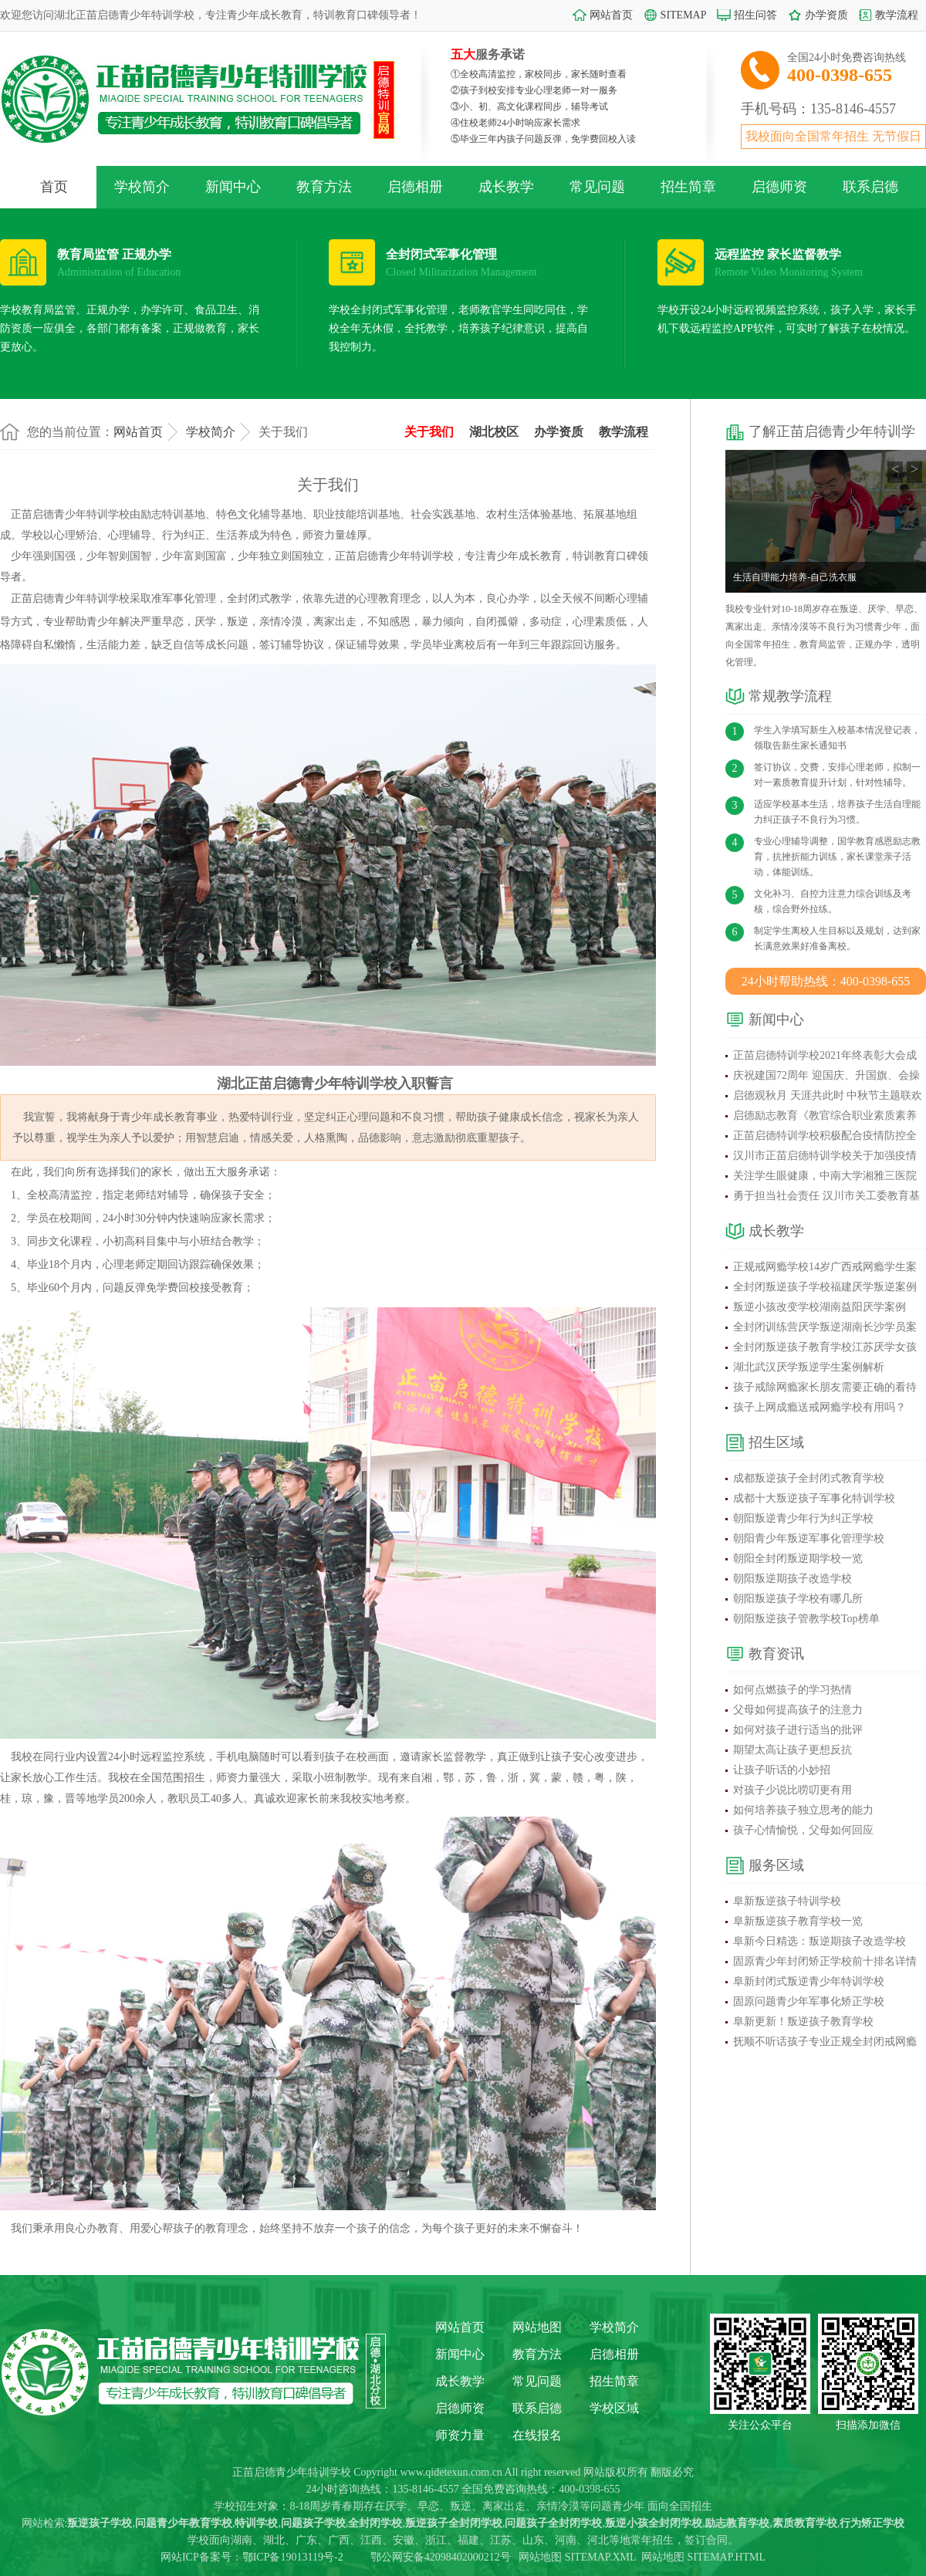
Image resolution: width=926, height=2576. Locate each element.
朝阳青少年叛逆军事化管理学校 (808, 1538)
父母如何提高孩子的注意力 (798, 1710)
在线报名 (537, 2435)
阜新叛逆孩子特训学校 (787, 1901)
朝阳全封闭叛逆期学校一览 (798, 1558)
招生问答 (755, 15)
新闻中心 (233, 186)
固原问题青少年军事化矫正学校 (808, 2001)
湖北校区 (494, 431)
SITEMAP (684, 15)
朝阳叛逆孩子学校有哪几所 (798, 1598)
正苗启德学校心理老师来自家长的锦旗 (812, 577)
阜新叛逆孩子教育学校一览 (798, 1921)
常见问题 (597, 186)
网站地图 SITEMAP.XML (577, 2557)
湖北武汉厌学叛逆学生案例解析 (808, 1367)
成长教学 (506, 186)
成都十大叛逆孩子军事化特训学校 (814, 1498)
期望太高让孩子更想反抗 (792, 1750)
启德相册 (415, 186)
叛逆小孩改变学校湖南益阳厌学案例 (819, 1307)
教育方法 (324, 186)
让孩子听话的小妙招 (781, 1770)
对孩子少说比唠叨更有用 (792, 1790)
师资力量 (460, 2435)
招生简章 (688, 186)
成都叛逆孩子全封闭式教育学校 (808, 1478)
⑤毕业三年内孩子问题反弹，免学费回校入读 (543, 139)
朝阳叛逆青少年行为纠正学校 (803, 1518)
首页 (54, 186)
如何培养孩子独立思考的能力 (803, 1810)
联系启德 (870, 186)
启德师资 (779, 186)
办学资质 (826, 15)
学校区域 (614, 2408)
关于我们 (429, 431)
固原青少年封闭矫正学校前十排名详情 (825, 1961)
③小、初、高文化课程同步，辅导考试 (529, 106)
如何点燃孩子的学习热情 (792, 1689)
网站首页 (611, 15)
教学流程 (896, 15)
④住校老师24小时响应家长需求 (515, 122)
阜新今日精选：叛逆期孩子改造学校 (819, 1941)
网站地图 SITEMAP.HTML (703, 2557)
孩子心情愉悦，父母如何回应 (803, 1830)
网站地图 (537, 2327)
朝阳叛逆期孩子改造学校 (792, 1578)
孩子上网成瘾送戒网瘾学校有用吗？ (819, 1407)
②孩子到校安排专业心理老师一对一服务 (534, 90)
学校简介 (142, 186)
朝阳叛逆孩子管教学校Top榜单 (806, 1618)
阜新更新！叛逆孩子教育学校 (803, 2021)
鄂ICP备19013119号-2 (292, 2557)
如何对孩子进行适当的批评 (798, 1730)
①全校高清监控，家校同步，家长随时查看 (539, 74)
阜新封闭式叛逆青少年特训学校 (808, 1981)
